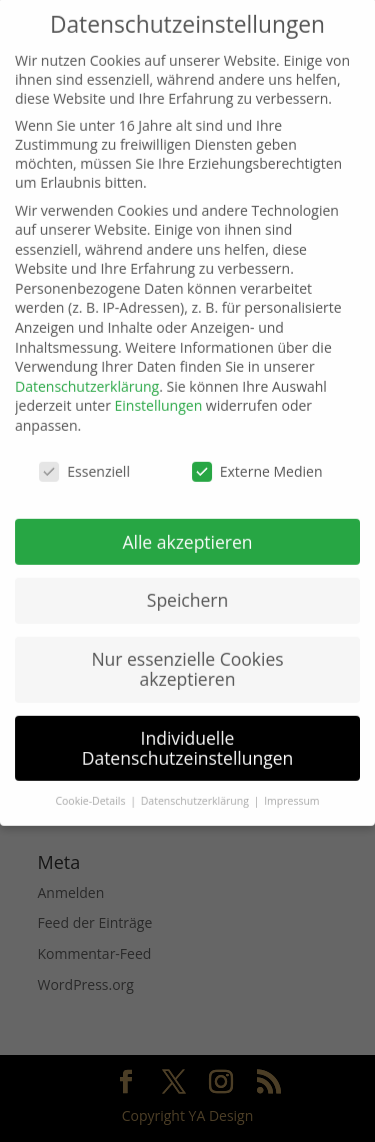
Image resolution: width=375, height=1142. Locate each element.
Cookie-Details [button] (91, 784)
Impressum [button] (291, 784)
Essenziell (84, 454)
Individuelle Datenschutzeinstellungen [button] (188, 731)
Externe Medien (257, 454)
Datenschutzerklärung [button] (196, 784)
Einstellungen (159, 388)
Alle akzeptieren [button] (187, 524)
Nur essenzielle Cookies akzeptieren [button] (187, 652)
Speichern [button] (187, 583)
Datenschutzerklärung (87, 369)
